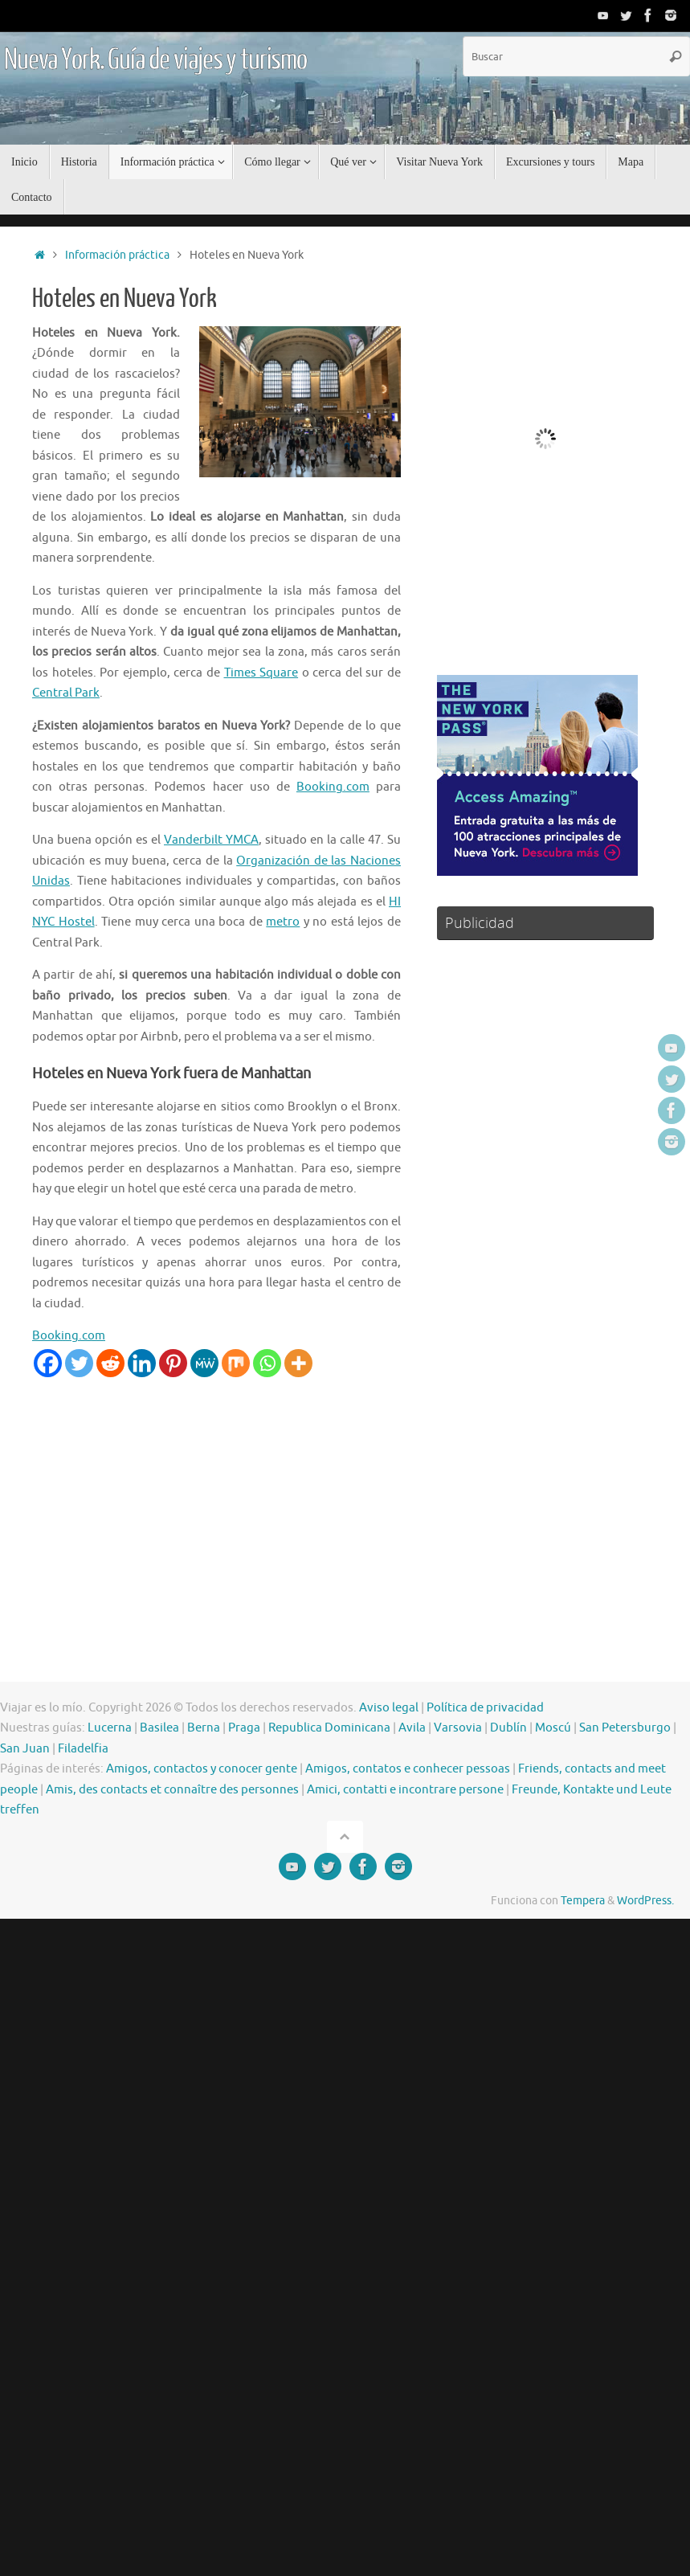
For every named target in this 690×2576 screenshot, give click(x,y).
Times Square (261, 673)
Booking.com (332, 787)
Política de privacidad (485, 1707)
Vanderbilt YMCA (211, 840)
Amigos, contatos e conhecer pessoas (407, 1769)
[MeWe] (204, 1363)
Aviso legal (388, 1707)
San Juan (25, 1748)
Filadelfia (83, 1748)
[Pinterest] (173, 1363)
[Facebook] (48, 1363)
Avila (412, 1728)
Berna (203, 1728)
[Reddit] (110, 1363)
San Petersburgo (625, 1728)
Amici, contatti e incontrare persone (405, 1789)
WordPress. (645, 1900)
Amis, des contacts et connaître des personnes (172, 1789)
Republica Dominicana (329, 1728)
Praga (244, 1728)
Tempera (583, 1900)
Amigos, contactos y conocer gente (201, 1769)
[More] (298, 1363)
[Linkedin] (142, 1363)
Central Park (66, 693)
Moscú (553, 1728)
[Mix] (236, 1363)
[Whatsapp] (267, 1363)
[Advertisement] (308, 1497)
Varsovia (458, 1728)
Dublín (508, 1728)
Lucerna (110, 1728)
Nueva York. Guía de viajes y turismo (155, 60)
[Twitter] (79, 1363)
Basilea (159, 1728)
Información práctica (117, 255)
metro (283, 922)
